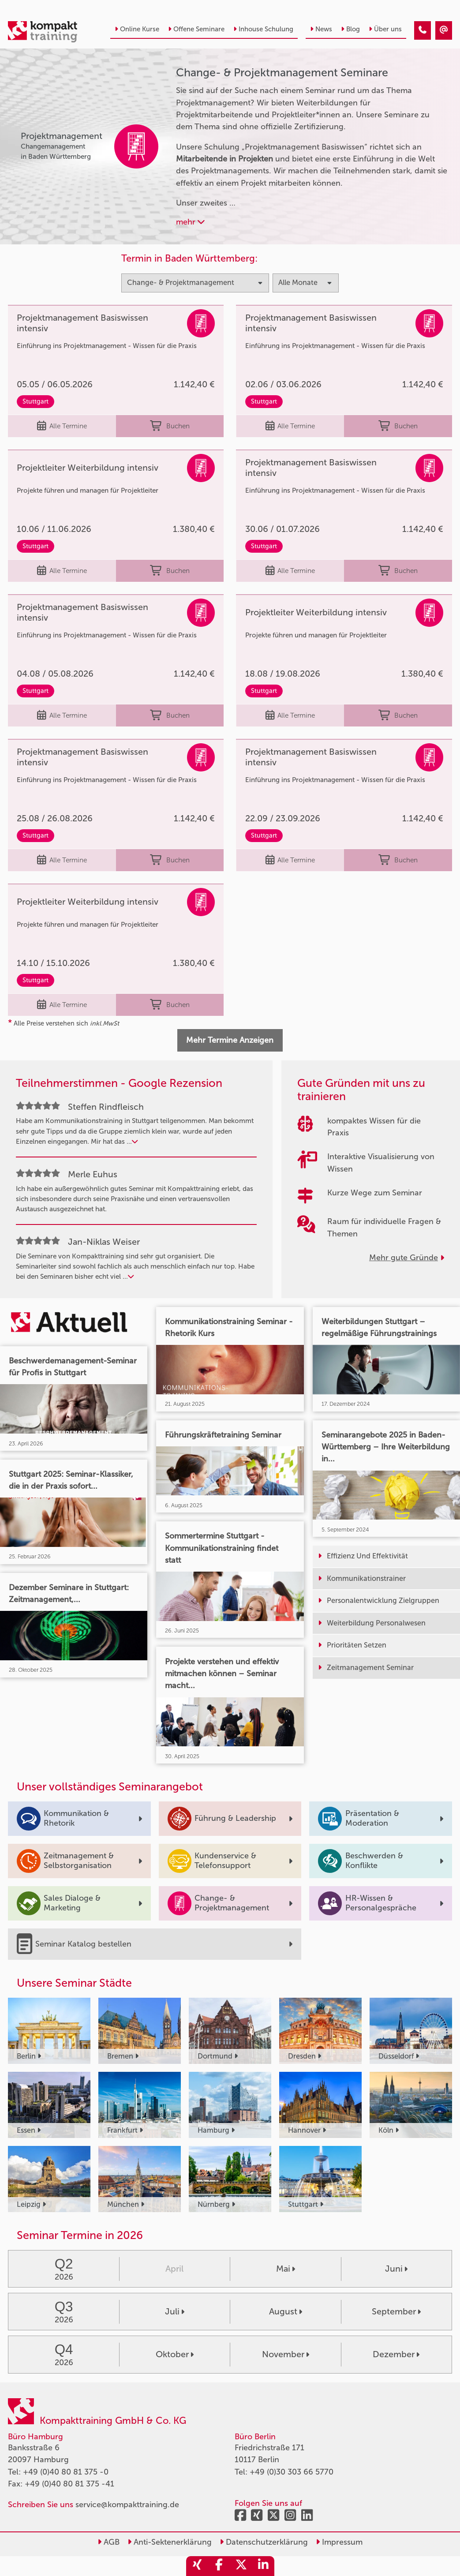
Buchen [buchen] (169, 426)
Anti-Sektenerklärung (169, 2542)
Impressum (339, 2542)
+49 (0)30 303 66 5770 (291, 2472)
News (321, 29)
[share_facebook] (219, 2566)
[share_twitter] (241, 2566)
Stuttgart (35, 401)
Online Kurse (137, 29)
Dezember (396, 2354)
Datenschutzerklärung (264, 2542)
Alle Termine (61, 426)
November (285, 2354)
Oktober (175, 2354)
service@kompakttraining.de (127, 2504)
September (396, 2311)
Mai (285, 2268)
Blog (350, 29)
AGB (108, 2542)
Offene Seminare (196, 29)
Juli (174, 2311)
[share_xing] (197, 2566)
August (285, 2311)
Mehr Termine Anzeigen (229, 1040)
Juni (396, 2268)
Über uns (385, 29)
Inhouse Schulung (263, 29)
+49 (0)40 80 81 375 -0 (65, 2472)
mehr (190, 222)
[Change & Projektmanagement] (422, 30)
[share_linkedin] (263, 2566)
